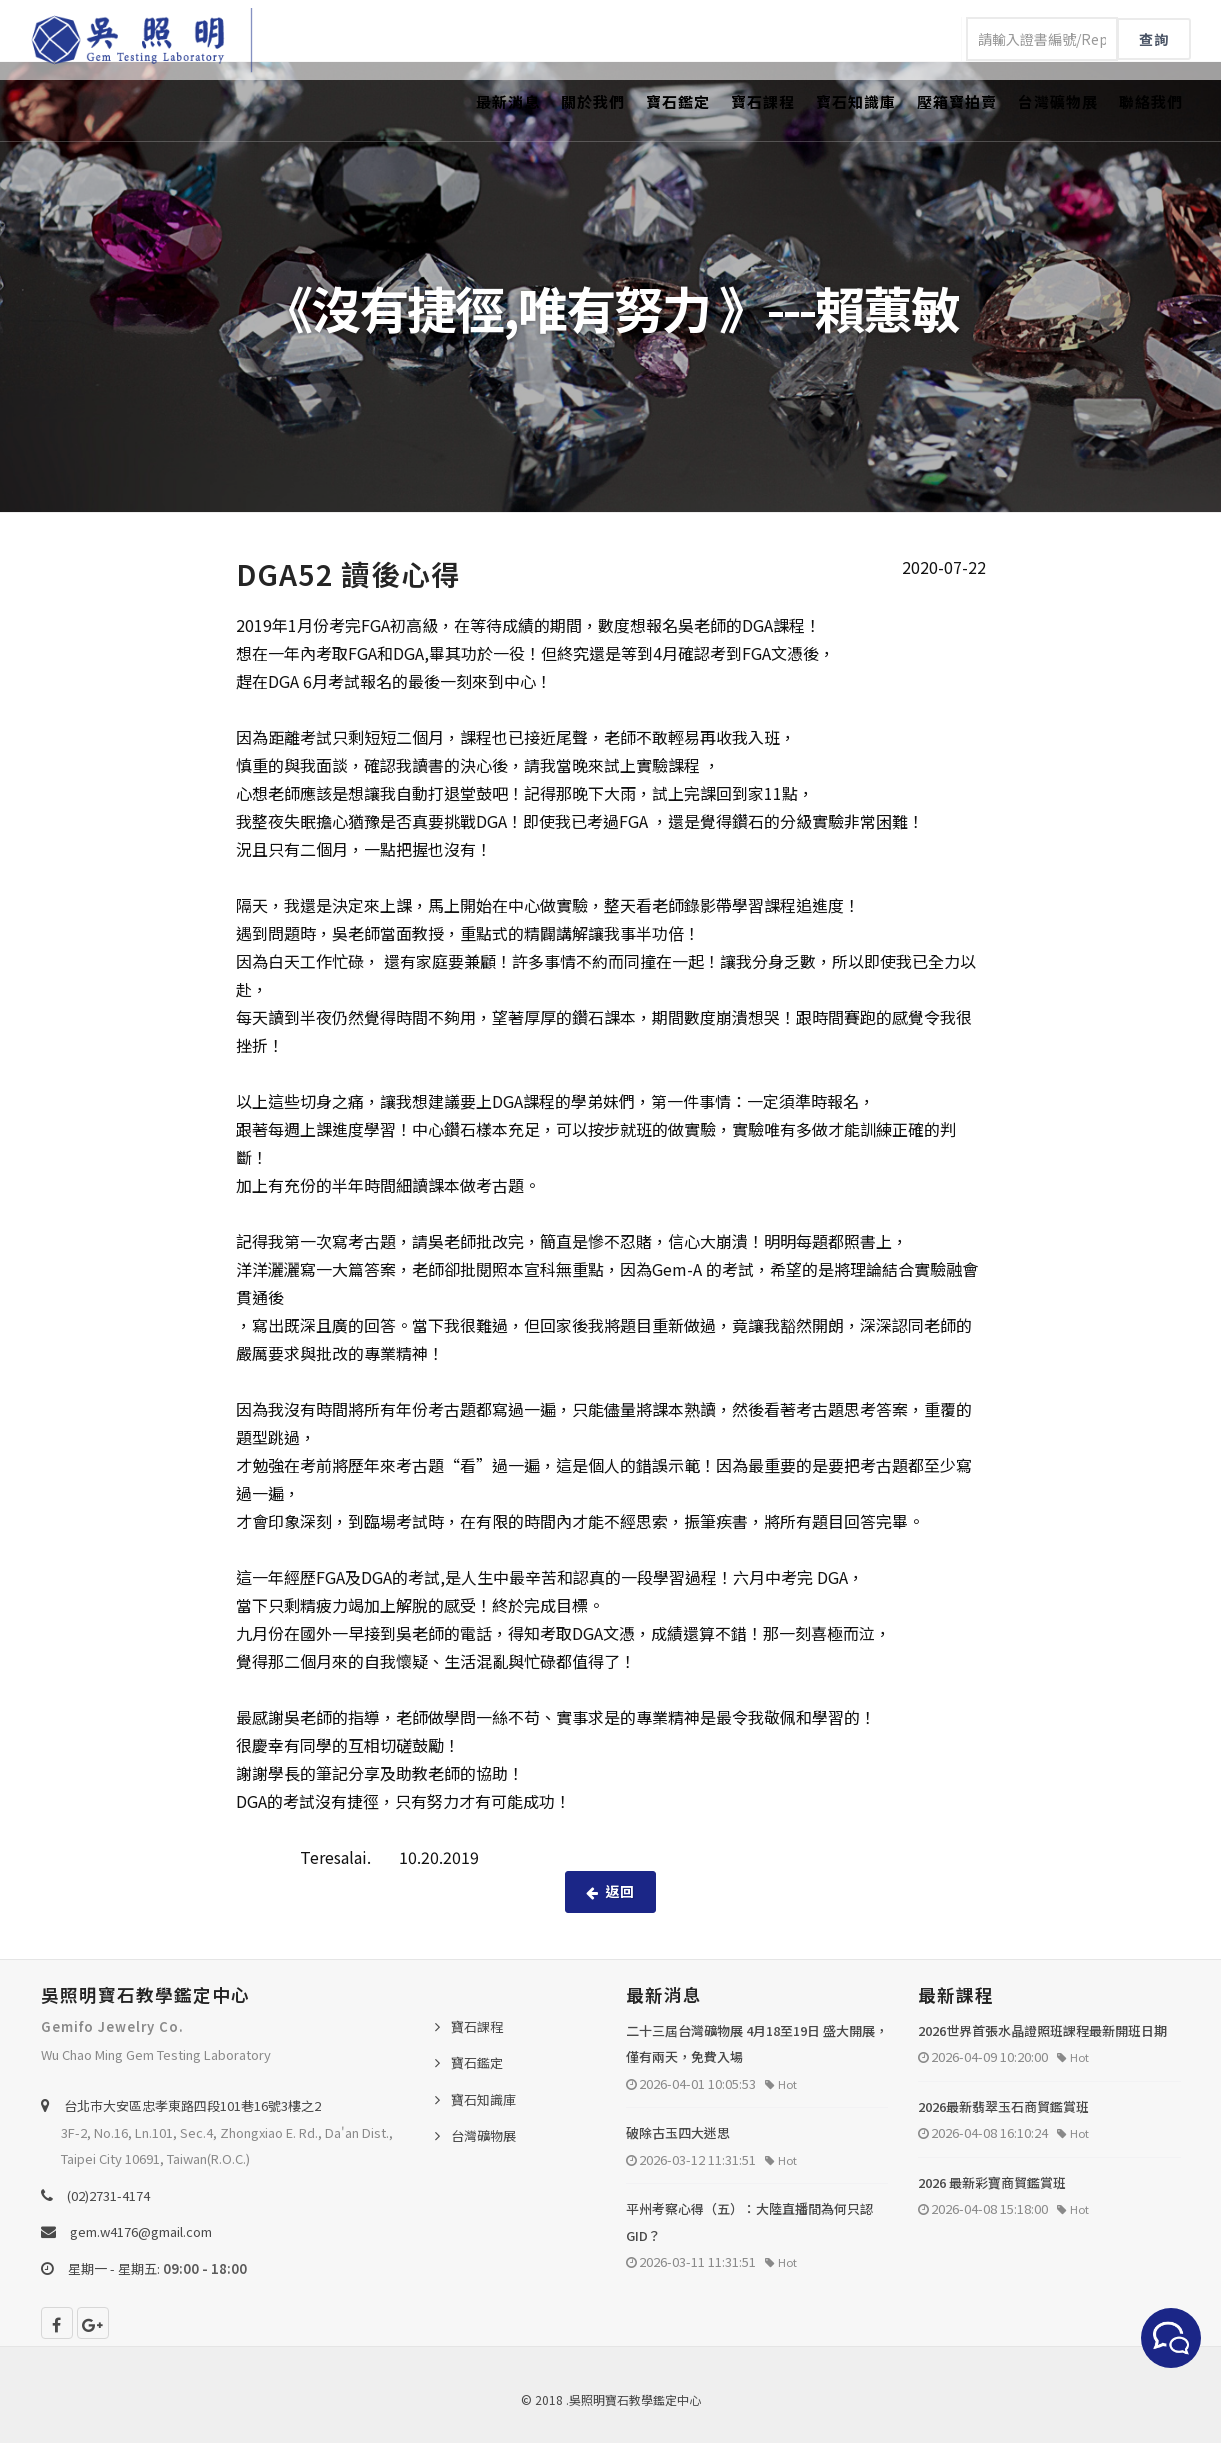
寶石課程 (763, 101)
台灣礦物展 (1058, 101)
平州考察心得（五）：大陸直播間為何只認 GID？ (749, 2222)
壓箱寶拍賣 (957, 101)
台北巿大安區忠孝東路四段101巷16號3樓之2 (192, 2105)
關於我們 (593, 101)
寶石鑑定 (678, 101)
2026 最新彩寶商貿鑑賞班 (992, 2182)
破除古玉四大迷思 (678, 2132)
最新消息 (508, 101)
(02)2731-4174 (108, 2195)
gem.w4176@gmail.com (141, 2231)
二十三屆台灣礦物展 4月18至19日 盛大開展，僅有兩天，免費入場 (757, 2044)
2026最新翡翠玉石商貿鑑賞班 (1003, 2106)
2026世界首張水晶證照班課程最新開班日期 (1042, 2030)
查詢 (1154, 39)
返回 (610, 1891)
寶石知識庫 (856, 101)
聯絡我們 (1151, 101)
